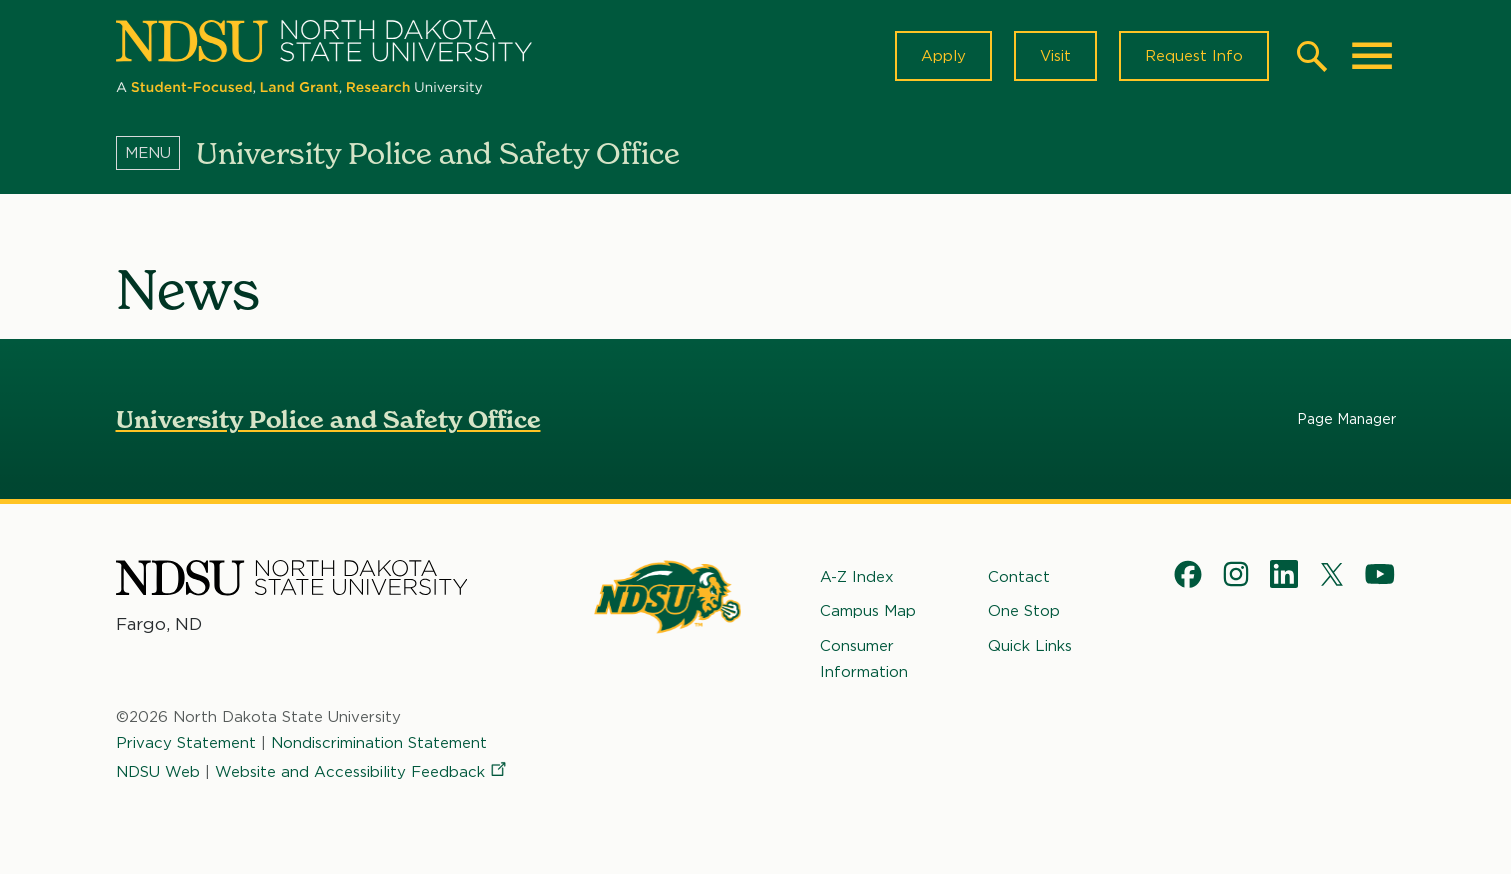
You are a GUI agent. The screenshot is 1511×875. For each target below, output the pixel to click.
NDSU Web (158, 772)
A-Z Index (857, 577)
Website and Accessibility (362, 772)
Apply (943, 56)
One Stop (1024, 611)
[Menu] (156, 153)
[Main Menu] (1372, 56)
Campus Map (868, 611)
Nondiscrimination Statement (379, 743)
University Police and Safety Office (328, 419)
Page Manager (1346, 419)
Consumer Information (864, 659)
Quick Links (1030, 646)
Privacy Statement (186, 743)
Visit (1055, 56)
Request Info (1194, 56)
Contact (1019, 577)
